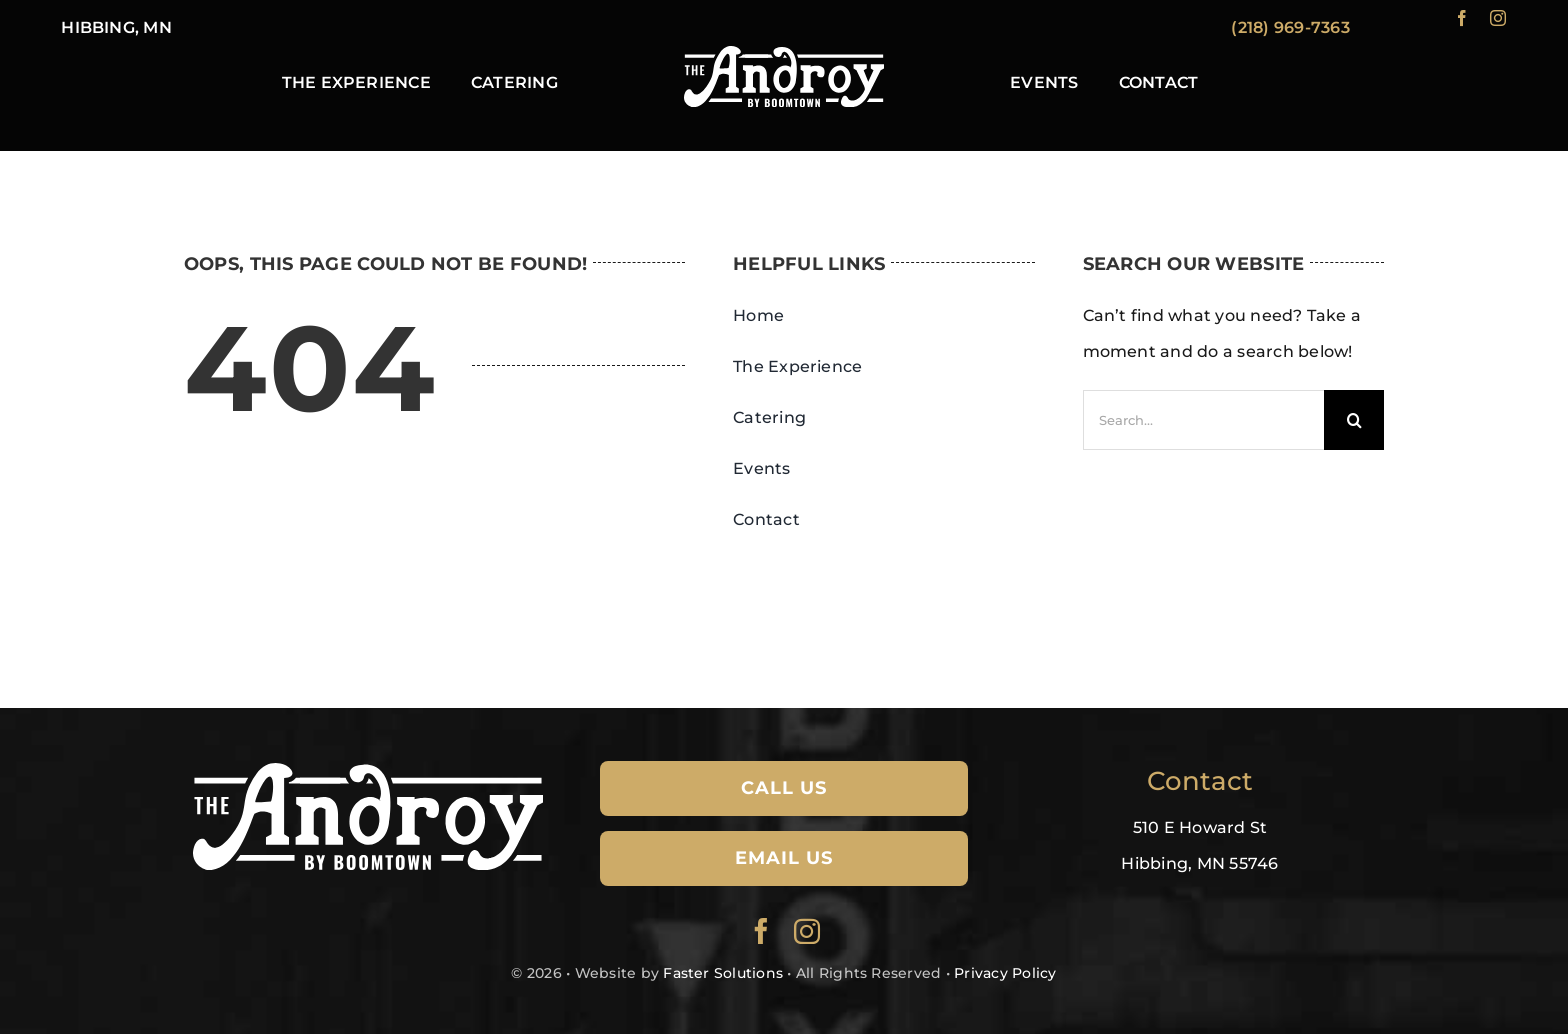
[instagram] (1498, 18)
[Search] (1354, 420)
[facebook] (1462, 18)
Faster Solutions (723, 973)
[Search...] (1204, 420)
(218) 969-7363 (1290, 27)
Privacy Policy (1005, 973)
